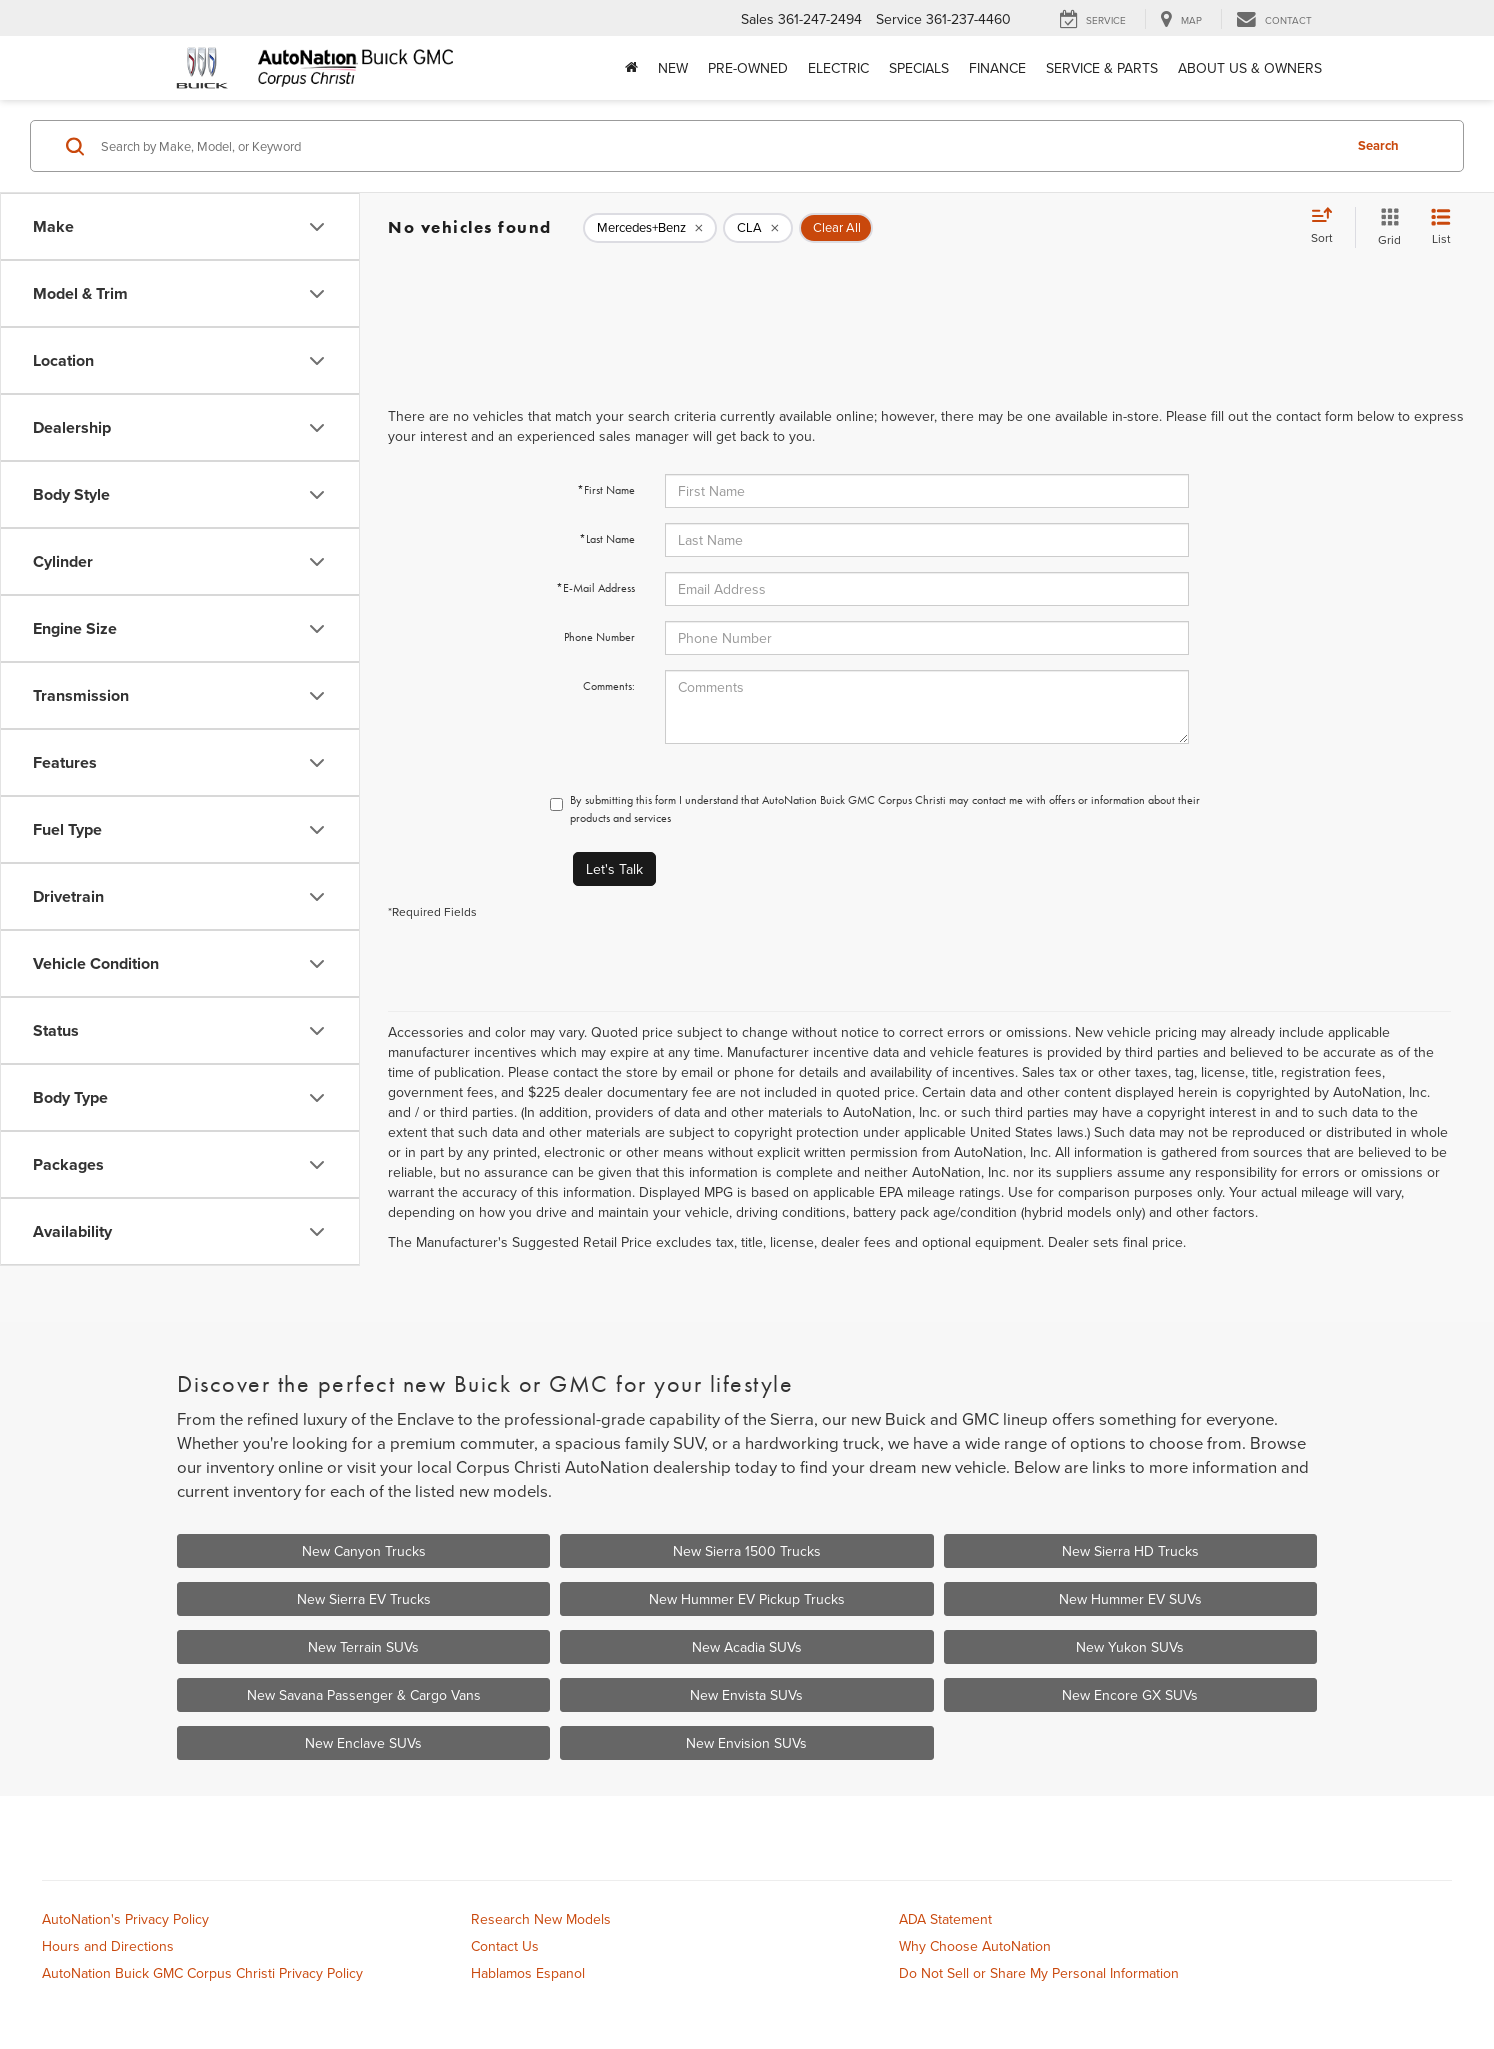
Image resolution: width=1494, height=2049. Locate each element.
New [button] (673, 68)
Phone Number (599, 637)
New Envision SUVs (746, 1743)
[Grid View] (1385, 227)
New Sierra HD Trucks (1130, 1551)
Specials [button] (919, 68)
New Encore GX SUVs (1130, 1695)
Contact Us (505, 1946)
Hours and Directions (108, 1946)
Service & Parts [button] (1102, 68)
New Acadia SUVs (747, 1647)
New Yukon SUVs (1130, 1647)
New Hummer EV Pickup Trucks (747, 1599)
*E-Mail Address (595, 588)
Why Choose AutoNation (975, 1946)
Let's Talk (614, 869)
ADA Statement (945, 1919)
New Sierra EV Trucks (364, 1599)
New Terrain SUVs (363, 1647)
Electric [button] (838, 68)
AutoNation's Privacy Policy (125, 1919)
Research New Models (541, 1919)
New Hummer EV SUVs (1130, 1599)
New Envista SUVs (746, 1695)
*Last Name (607, 539)
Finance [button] (997, 68)
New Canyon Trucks (364, 1551)
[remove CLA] (758, 228)
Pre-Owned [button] (748, 68)
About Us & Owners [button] (1250, 68)
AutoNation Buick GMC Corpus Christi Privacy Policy (202, 1973)
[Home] (631, 68)
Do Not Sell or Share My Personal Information (1039, 1973)
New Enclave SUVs (363, 1743)
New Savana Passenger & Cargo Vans (364, 1695)
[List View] (1441, 227)
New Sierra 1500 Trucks (747, 1551)
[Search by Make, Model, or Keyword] (718, 146)
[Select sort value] (1328, 227)
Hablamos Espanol (528, 1973)
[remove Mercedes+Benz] (650, 228)
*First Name (606, 490)
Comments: (609, 686)
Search (1378, 145)
